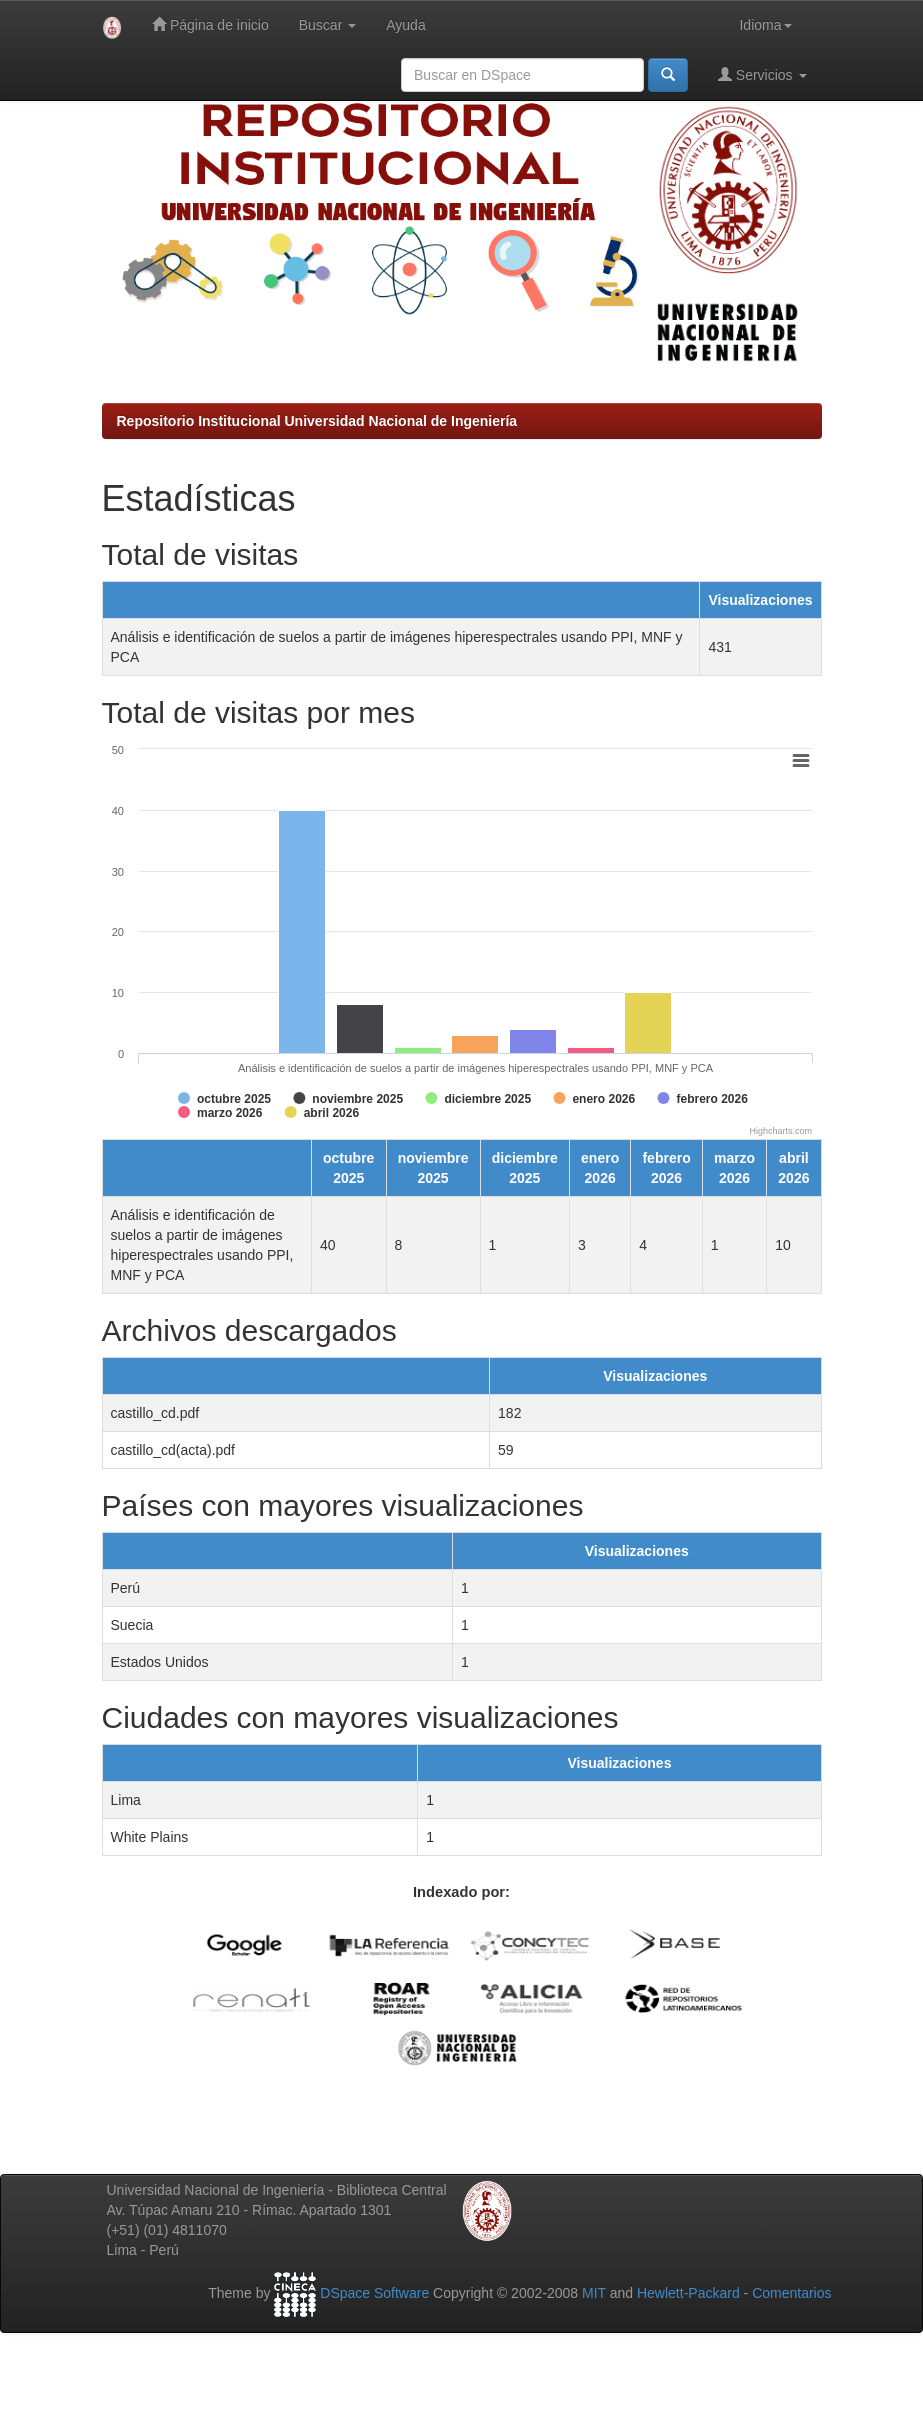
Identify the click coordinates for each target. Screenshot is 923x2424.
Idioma (765, 25)
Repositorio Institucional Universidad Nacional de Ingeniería (317, 421)
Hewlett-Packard (688, 2294)
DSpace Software (374, 2294)
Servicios (762, 74)
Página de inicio (210, 24)
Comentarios (791, 2294)
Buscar (327, 25)
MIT (594, 2294)
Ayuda (405, 25)
